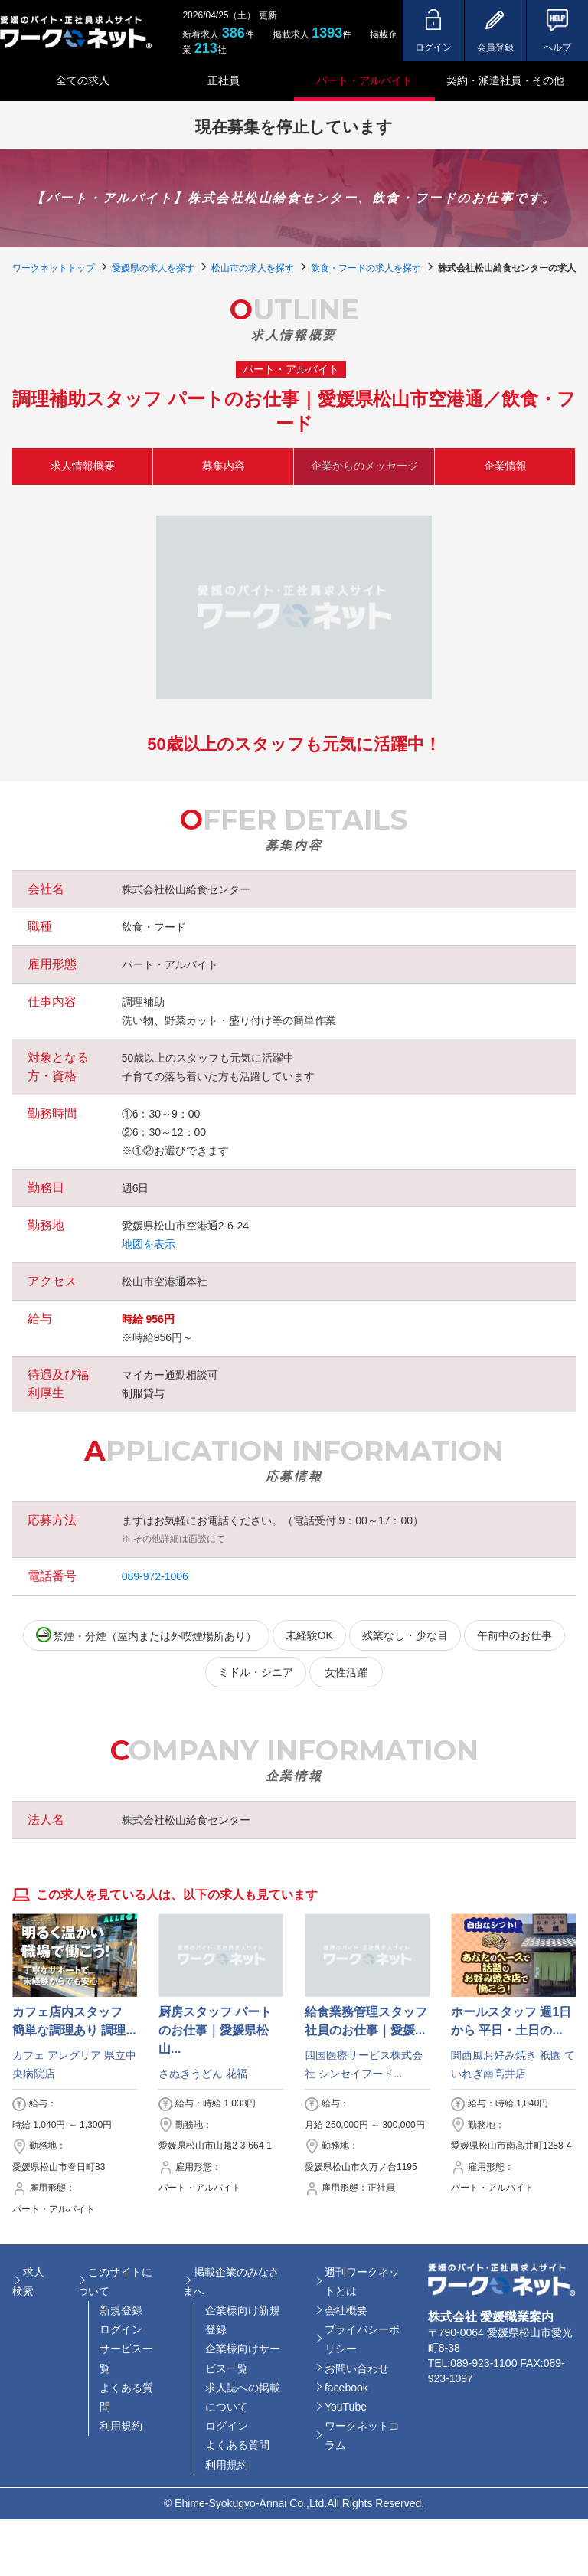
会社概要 (346, 2310)
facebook (346, 2387)
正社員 (223, 80)
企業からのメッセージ (364, 466)
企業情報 (505, 466)
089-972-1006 (155, 1576)
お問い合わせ (357, 2368)
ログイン (121, 2329)
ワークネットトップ (53, 268)
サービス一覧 (126, 2358)
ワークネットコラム (362, 2435)
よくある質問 (126, 2397)
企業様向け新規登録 (242, 2319)
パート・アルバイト (364, 80)
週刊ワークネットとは (362, 2281)
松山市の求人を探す (252, 268)
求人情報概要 (83, 466)
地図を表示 (148, 1244)
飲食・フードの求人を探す (366, 268)
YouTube (346, 2407)
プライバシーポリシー (362, 2339)
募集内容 (223, 466)
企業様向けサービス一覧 (242, 2358)
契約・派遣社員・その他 (505, 80)
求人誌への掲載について (242, 2397)
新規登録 (121, 2310)
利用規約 (121, 2426)
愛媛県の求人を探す (153, 268)
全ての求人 (82, 80)
